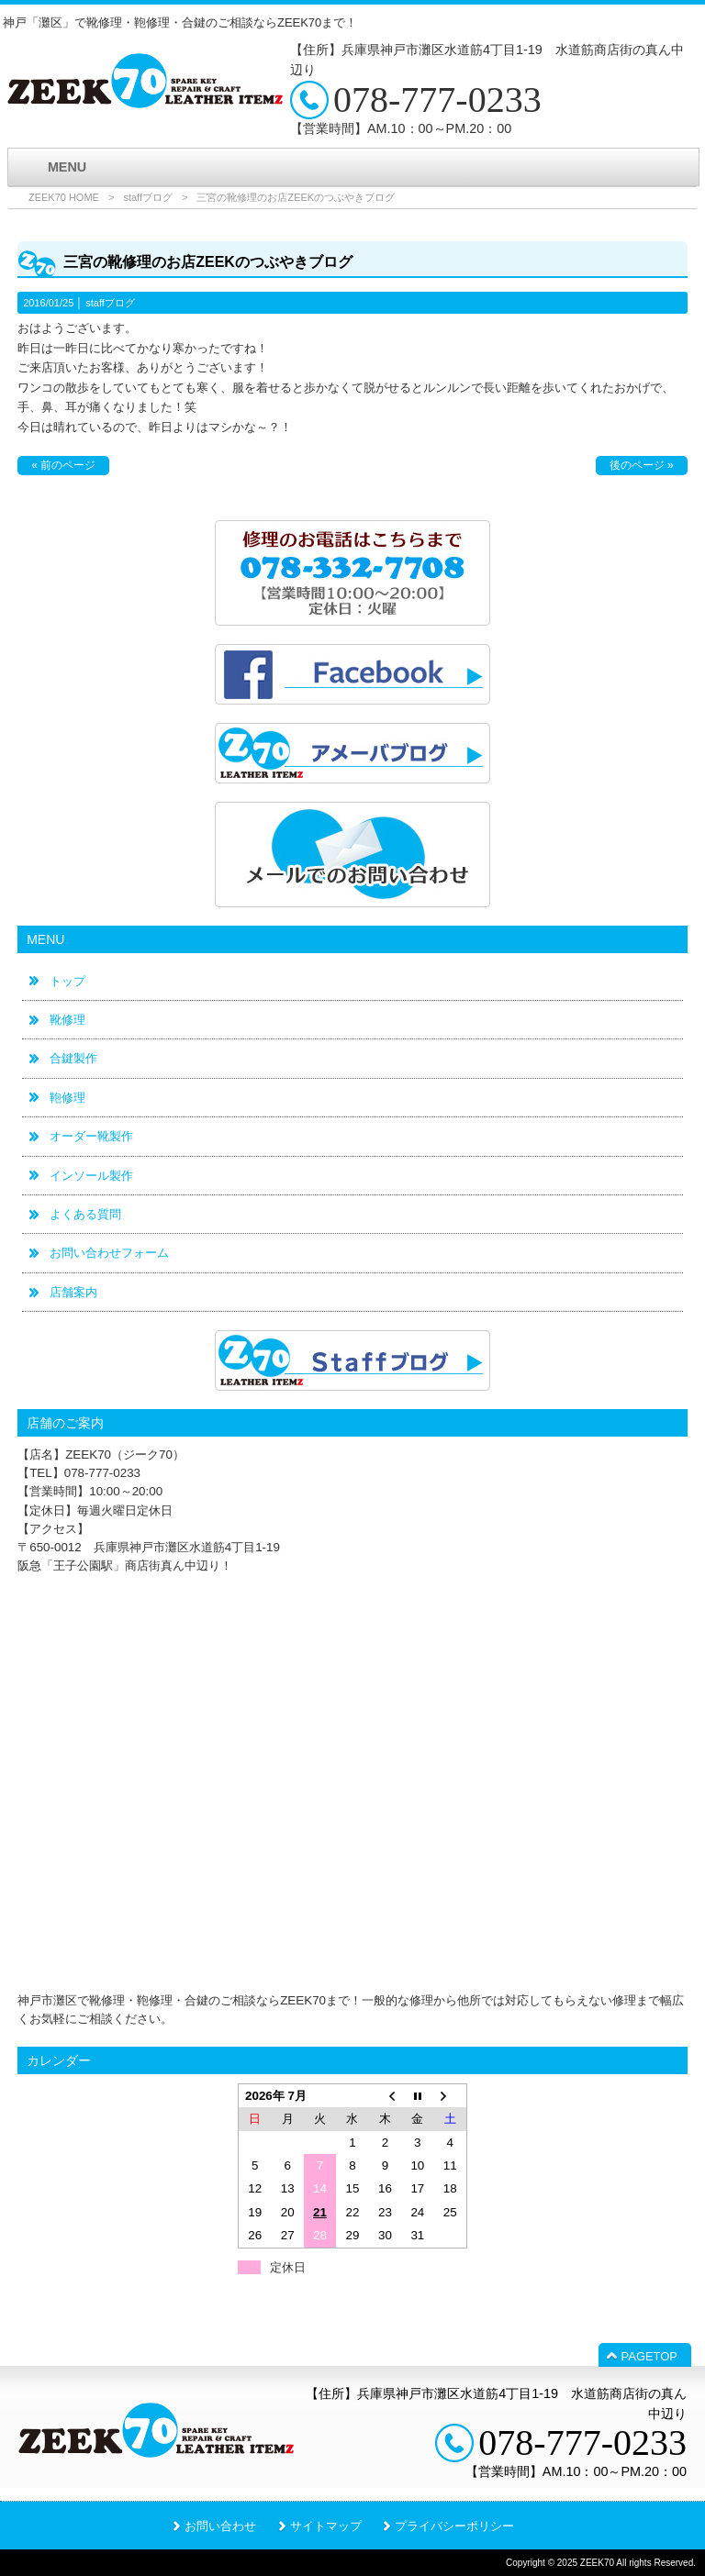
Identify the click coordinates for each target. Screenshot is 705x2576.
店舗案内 (73, 1292)
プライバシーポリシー (454, 2526)
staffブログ (148, 197)
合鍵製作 (73, 1058)
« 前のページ (63, 465)
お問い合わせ (220, 2526)
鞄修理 (67, 1098)
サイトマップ (326, 2526)
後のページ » (642, 465)
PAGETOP (649, 2356)
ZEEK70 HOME (63, 197)
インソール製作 (91, 1176)
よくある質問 (85, 1214)
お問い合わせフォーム (109, 1253)
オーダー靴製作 (91, 1136)
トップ (67, 981)
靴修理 (67, 1020)
